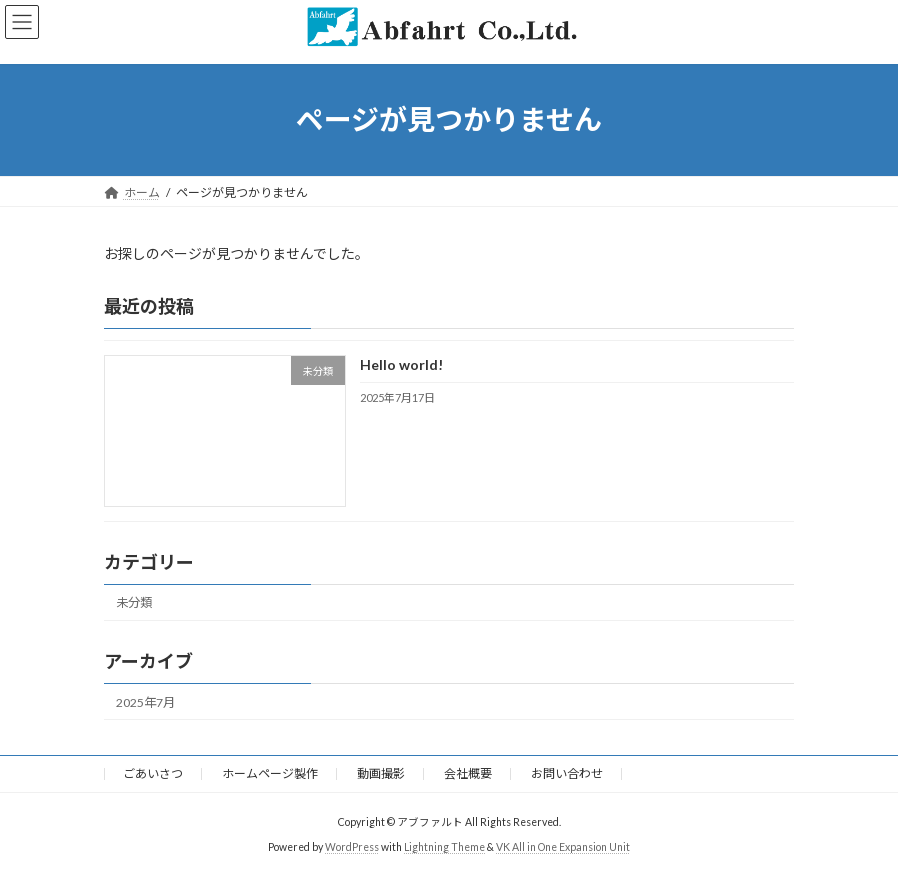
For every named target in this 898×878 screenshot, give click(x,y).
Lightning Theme (444, 847)
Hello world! (401, 364)
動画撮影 (381, 773)
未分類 (134, 602)
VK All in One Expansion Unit (563, 847)
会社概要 (468, 773)
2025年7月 (145, 701)
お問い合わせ (567, 773)
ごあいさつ (153, 773)
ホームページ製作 (270, 773)
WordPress (352, 847)
